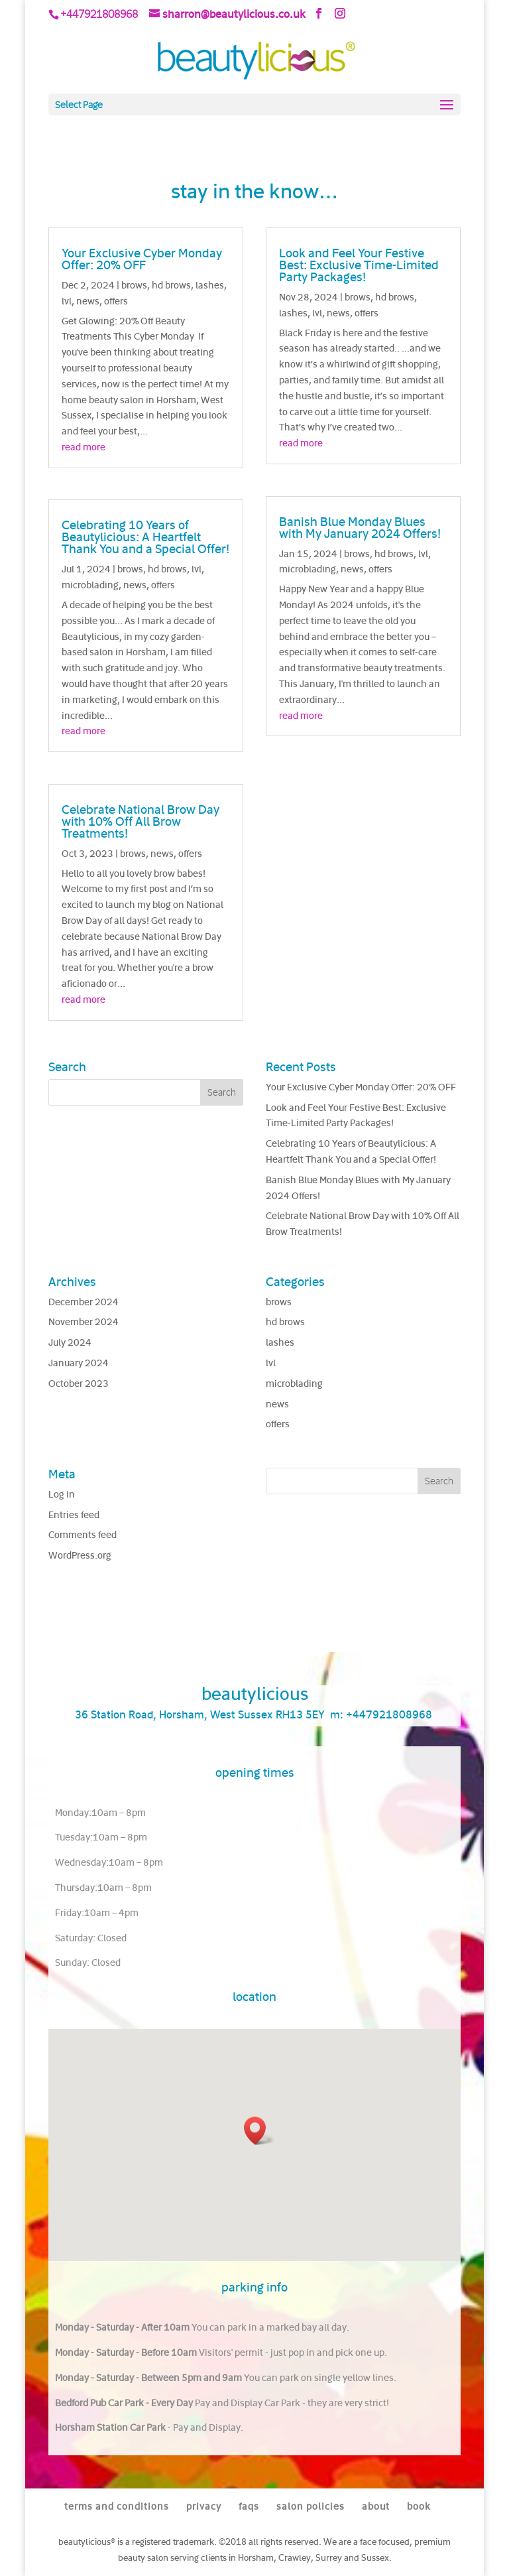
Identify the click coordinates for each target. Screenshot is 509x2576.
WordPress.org (79, 1555)
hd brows (171, 284)
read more (83, 446)
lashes (210, 284)
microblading (90, 584)
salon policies (310, 2506)
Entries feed (73, 1514)
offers (116, 300)
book (419, 2506)
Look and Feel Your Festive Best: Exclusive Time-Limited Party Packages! (359, 264)
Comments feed (82, 1534)
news (87, 300)
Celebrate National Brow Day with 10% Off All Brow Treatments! (140, 821)
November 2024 (83, 1321)
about (376, 2506)
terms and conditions (116, 2506)
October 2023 (78, 1383)
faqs (249, 2506)
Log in (61, 1494)
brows (134, 284)
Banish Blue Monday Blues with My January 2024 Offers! (360, 527)
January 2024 (78, 1362)
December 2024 (83, 1301)
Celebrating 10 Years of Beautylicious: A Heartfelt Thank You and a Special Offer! (145, 536)
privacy (203, 2506)
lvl (67, 300)
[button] (259, 2130)
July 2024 (69, 1342)
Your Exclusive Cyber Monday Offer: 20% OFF (142, 258)
